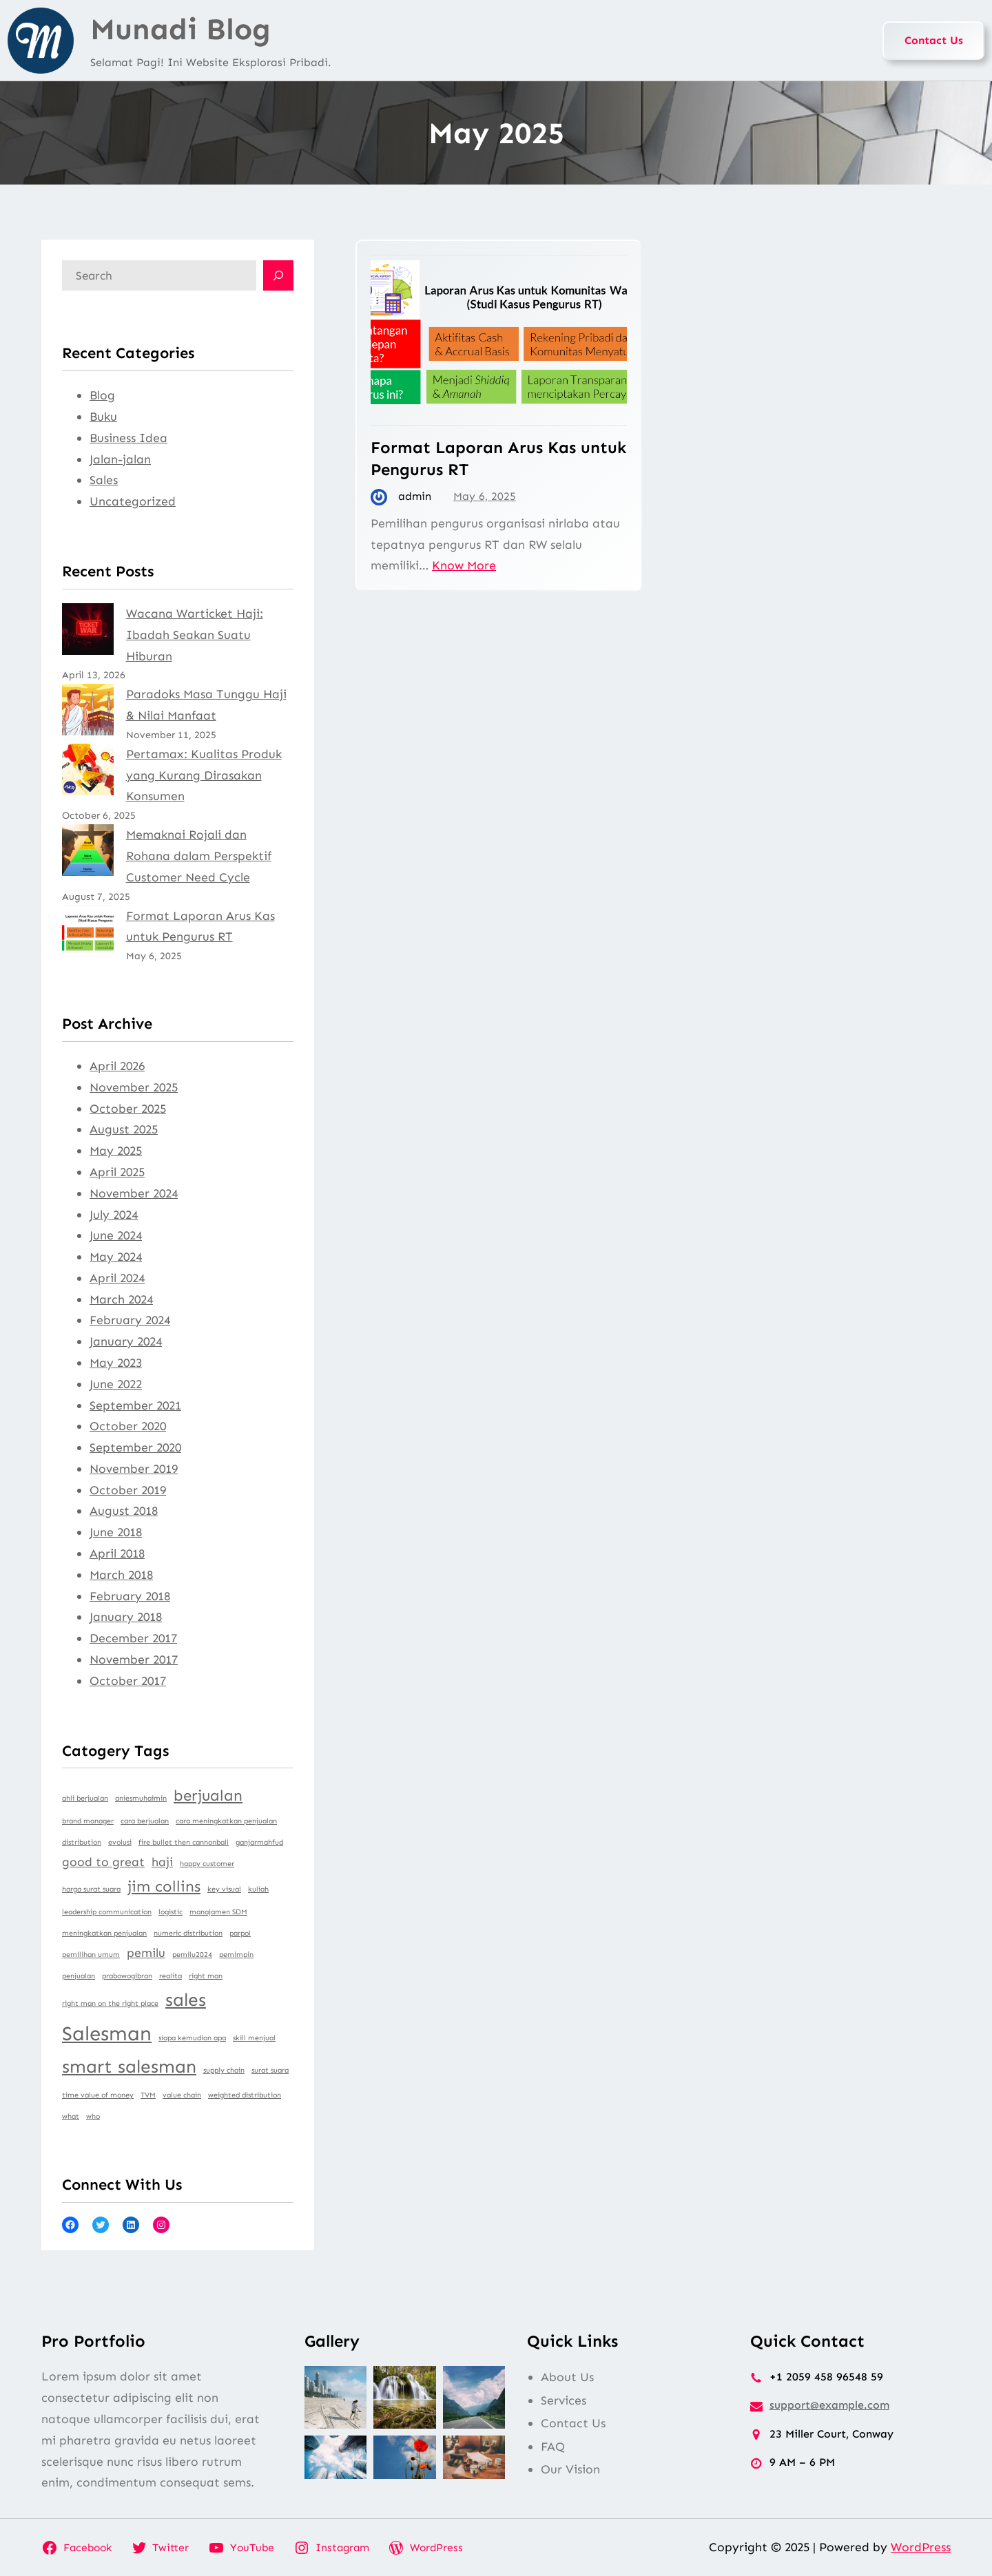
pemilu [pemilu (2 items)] (146, 1952)
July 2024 (114, 1214)
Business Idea (128, 438)
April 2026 (117, 1066)
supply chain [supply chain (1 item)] (224, 2070)
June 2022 (116, 1384)
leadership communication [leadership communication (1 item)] (107, 1911)
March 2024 (121, 1299)
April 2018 (117, 1553)
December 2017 (133, 1638)
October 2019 (128, 1490)
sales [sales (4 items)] (185, 2000)
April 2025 (117, 1172)
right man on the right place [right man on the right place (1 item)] (110, 2003)
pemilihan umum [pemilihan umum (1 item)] (91, 1954)
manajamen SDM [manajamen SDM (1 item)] (218, 1911)
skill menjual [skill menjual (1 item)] (254, 2037)
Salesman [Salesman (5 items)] (107, 2033)
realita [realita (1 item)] (170, 1975)
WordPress (921, 2547)
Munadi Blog (180, 29)
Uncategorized (133, 501)
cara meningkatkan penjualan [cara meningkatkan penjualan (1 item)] (226, 1820)
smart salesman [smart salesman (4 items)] (129, 2066)
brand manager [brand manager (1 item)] (88, 1820)
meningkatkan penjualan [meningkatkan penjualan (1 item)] (104, 1933)
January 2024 (126, 1341)
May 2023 (116, 1362)
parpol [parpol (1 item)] (240, 1933)
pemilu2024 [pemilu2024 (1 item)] (192, 1954)
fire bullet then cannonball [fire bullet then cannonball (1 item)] (183, 1842)
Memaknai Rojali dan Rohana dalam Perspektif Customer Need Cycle (198, 856)
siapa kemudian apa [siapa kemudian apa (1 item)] (192, 2037)
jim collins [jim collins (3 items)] (163, 1886)
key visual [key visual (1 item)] (224, 1889)
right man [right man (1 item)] (206, 1975)
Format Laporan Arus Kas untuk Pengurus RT (498, 458)
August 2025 (124, 1129)
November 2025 (134, 1087)
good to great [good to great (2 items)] (103, 1862)
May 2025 (116, 1150)
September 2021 (135, 1405)
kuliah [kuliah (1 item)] (258, 1889)
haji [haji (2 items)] (162, 1862)
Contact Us (934, 40)
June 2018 (116, 1532)
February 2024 (130, 1320)
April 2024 (117, 1278)
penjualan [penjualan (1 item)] (78, 1975)
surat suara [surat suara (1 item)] (270, 2070)
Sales (104, 480)
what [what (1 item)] (70, 2116)
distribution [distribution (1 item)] (81, 1842)
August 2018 (124, 1510)
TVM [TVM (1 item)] (148, 2095)
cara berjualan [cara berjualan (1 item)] (145, 1820)
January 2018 (126, 1616)
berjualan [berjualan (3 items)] (208, 1795)
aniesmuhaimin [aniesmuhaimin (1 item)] (141, 1798)
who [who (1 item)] (93, 2116)
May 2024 (116, 1256)
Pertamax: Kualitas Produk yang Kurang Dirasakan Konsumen (204, 775)
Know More (464, 565)
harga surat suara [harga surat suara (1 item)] (91, 1889)
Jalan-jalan (120, 459)
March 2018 (121, 1574)
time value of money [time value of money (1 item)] (98, 2095)
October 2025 (128, 1108)
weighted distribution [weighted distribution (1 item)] (244, 2095)
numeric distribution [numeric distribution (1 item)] (188, 1933)
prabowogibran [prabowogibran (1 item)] (127, 1975)
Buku (103, 416)
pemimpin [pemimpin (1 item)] (236, 1954)
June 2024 (116, 1235)
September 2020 (135, 1447)
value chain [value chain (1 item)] (182, 2095)
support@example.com (829, 2404)
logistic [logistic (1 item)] (170, 1911)
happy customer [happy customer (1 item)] (207, 1863)
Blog (102, 395)
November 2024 (134, 1193)
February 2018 (130, 1596)
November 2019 (134, 1468)
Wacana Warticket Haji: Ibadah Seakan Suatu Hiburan (194, 635)
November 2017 (134, 1659)
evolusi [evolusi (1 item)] (120, 1842)
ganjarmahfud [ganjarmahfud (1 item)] (259, 1842)
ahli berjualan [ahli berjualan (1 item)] (85, 1798)
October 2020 (128, 1426)
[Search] (278, 275)
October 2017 (128, 1680)
